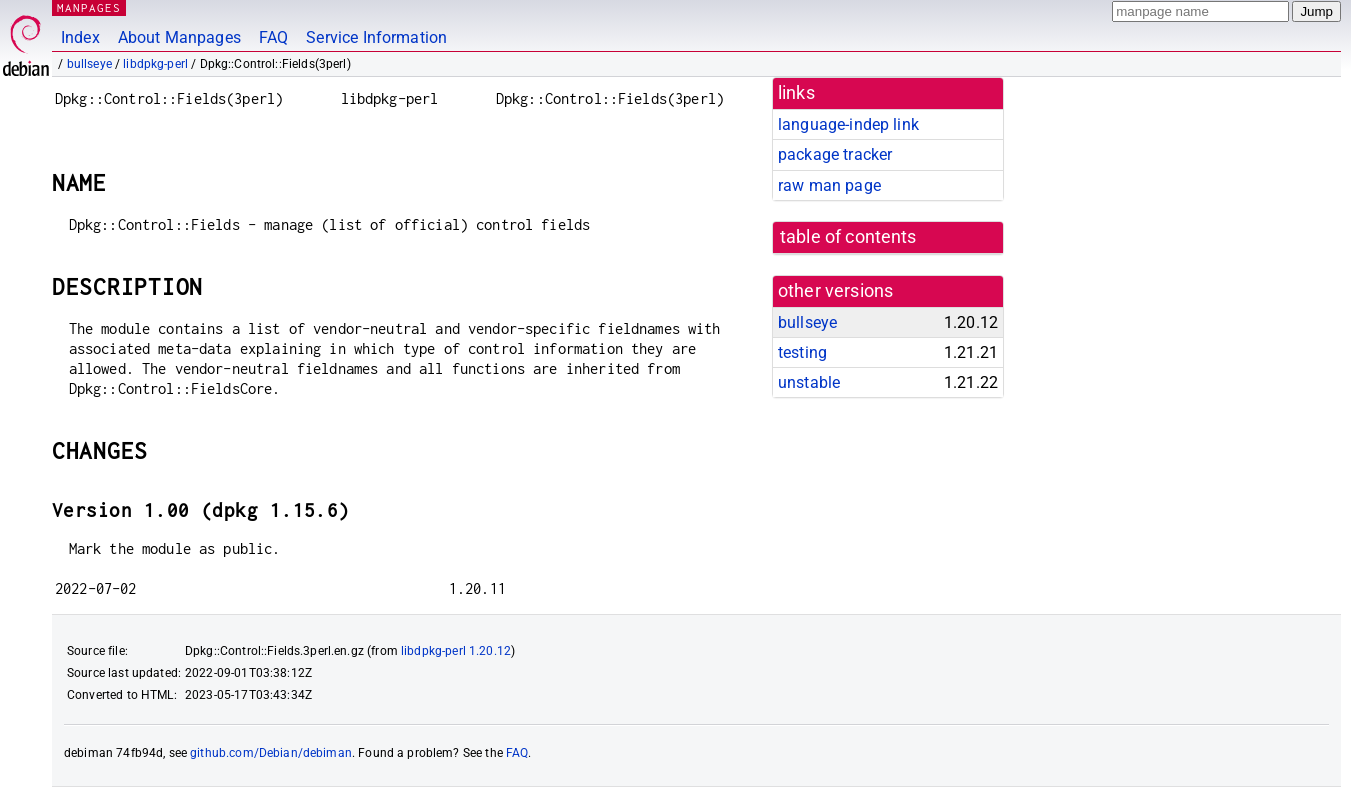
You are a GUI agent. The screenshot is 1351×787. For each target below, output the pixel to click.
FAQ (273, 37)
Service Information (376, 37)
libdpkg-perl (155, 64)
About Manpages (179, 37)
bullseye (89, 64)
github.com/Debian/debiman (271, 753)
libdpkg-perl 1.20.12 (456, 651)
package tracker (835, 154)
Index (80, 37)
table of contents (848, 237)
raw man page (829, 185)
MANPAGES (89, 7)
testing (802, 352)
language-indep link (848, 124)
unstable (809, 382)
